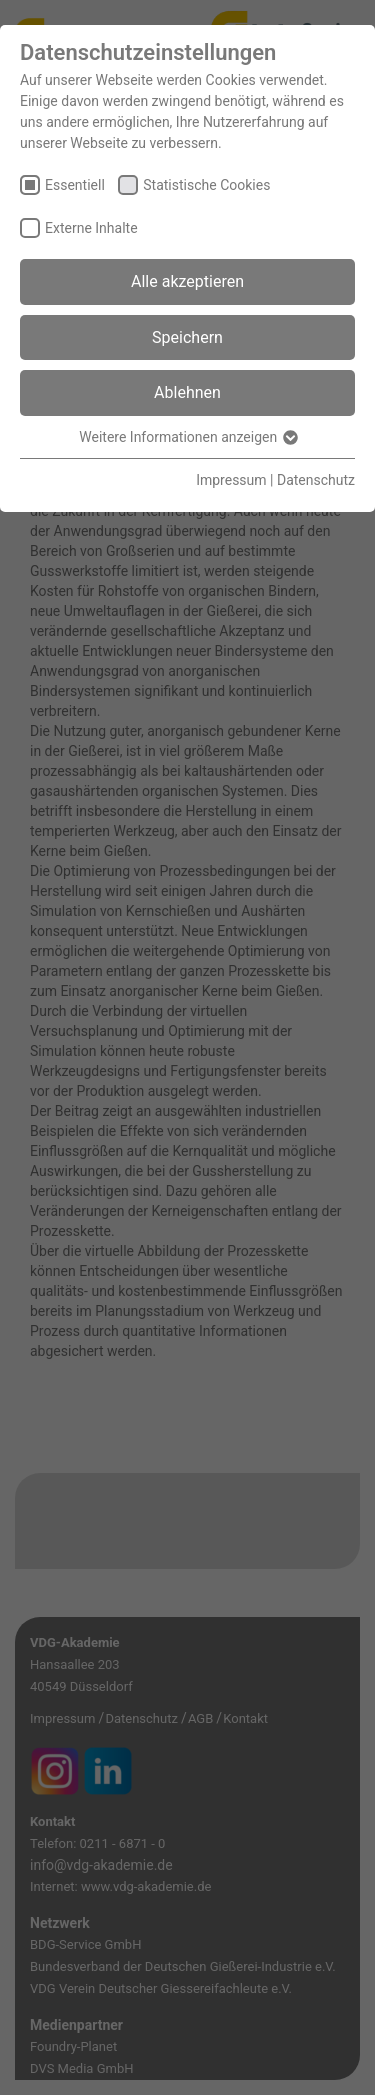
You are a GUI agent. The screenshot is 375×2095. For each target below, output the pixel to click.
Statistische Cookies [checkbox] (206, 185)
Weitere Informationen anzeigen (187, 437)
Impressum (231, 480)
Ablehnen (187, 392)
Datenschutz (316, 480)
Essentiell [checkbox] (75, 185)
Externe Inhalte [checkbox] (91, 228)
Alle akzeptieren (187, 281)
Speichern (187, 337)
